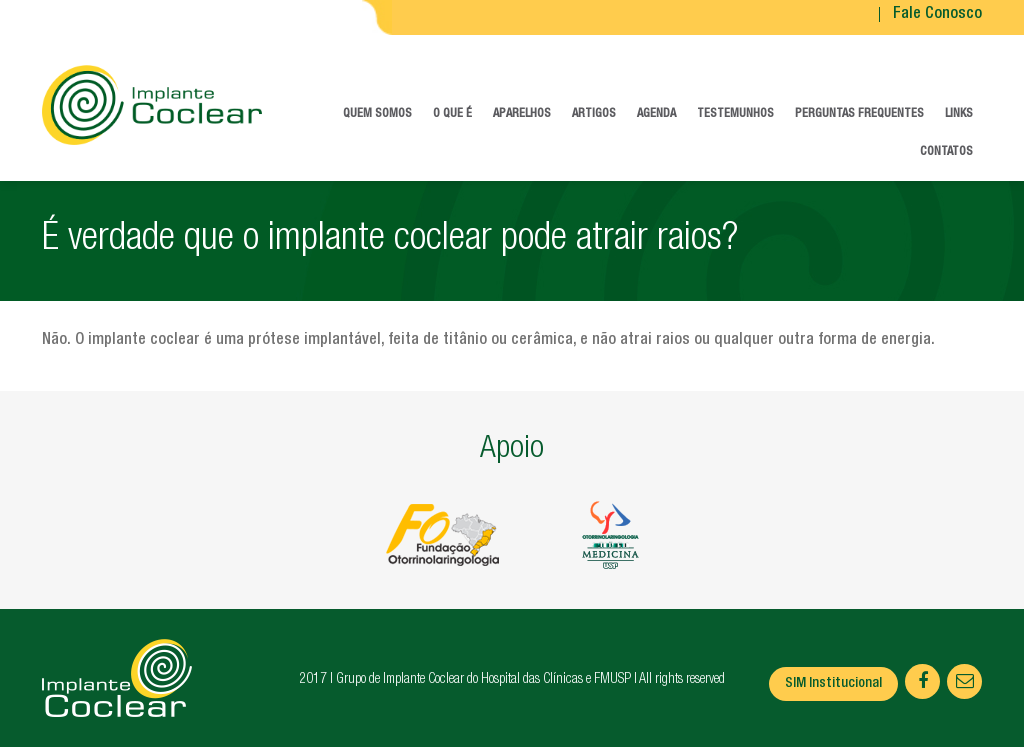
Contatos (946, 152)
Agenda (656, 114)
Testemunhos (735, 114)
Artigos (594, 114)
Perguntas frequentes (859, 114)
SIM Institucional (833, 684)
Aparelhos (522, 114)
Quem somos (377, 114)
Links (959, 114)
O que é (452, 114)
